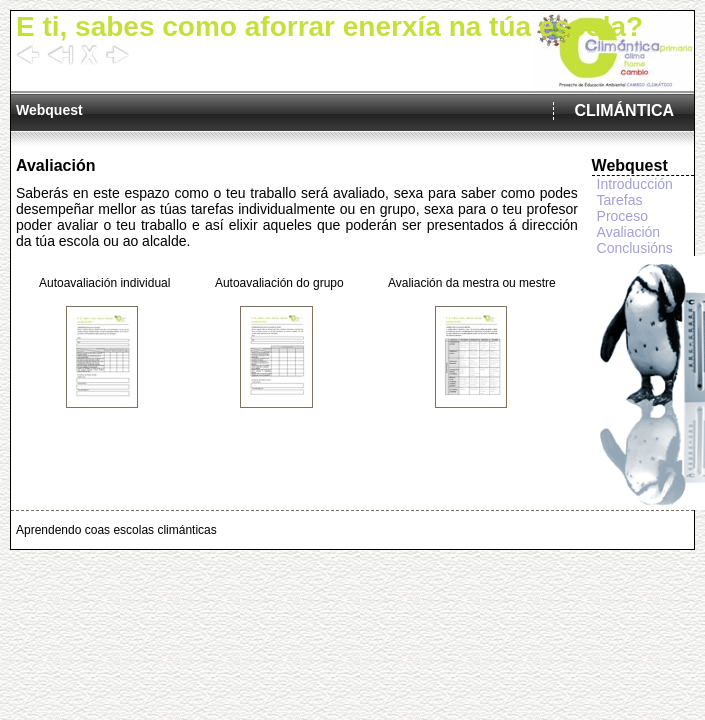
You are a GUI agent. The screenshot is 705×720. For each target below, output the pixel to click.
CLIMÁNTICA (624, 110)
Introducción (635, 184)
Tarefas (620, 200)
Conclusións (635, 248)
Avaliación (629, 232)
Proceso (622, 216)
